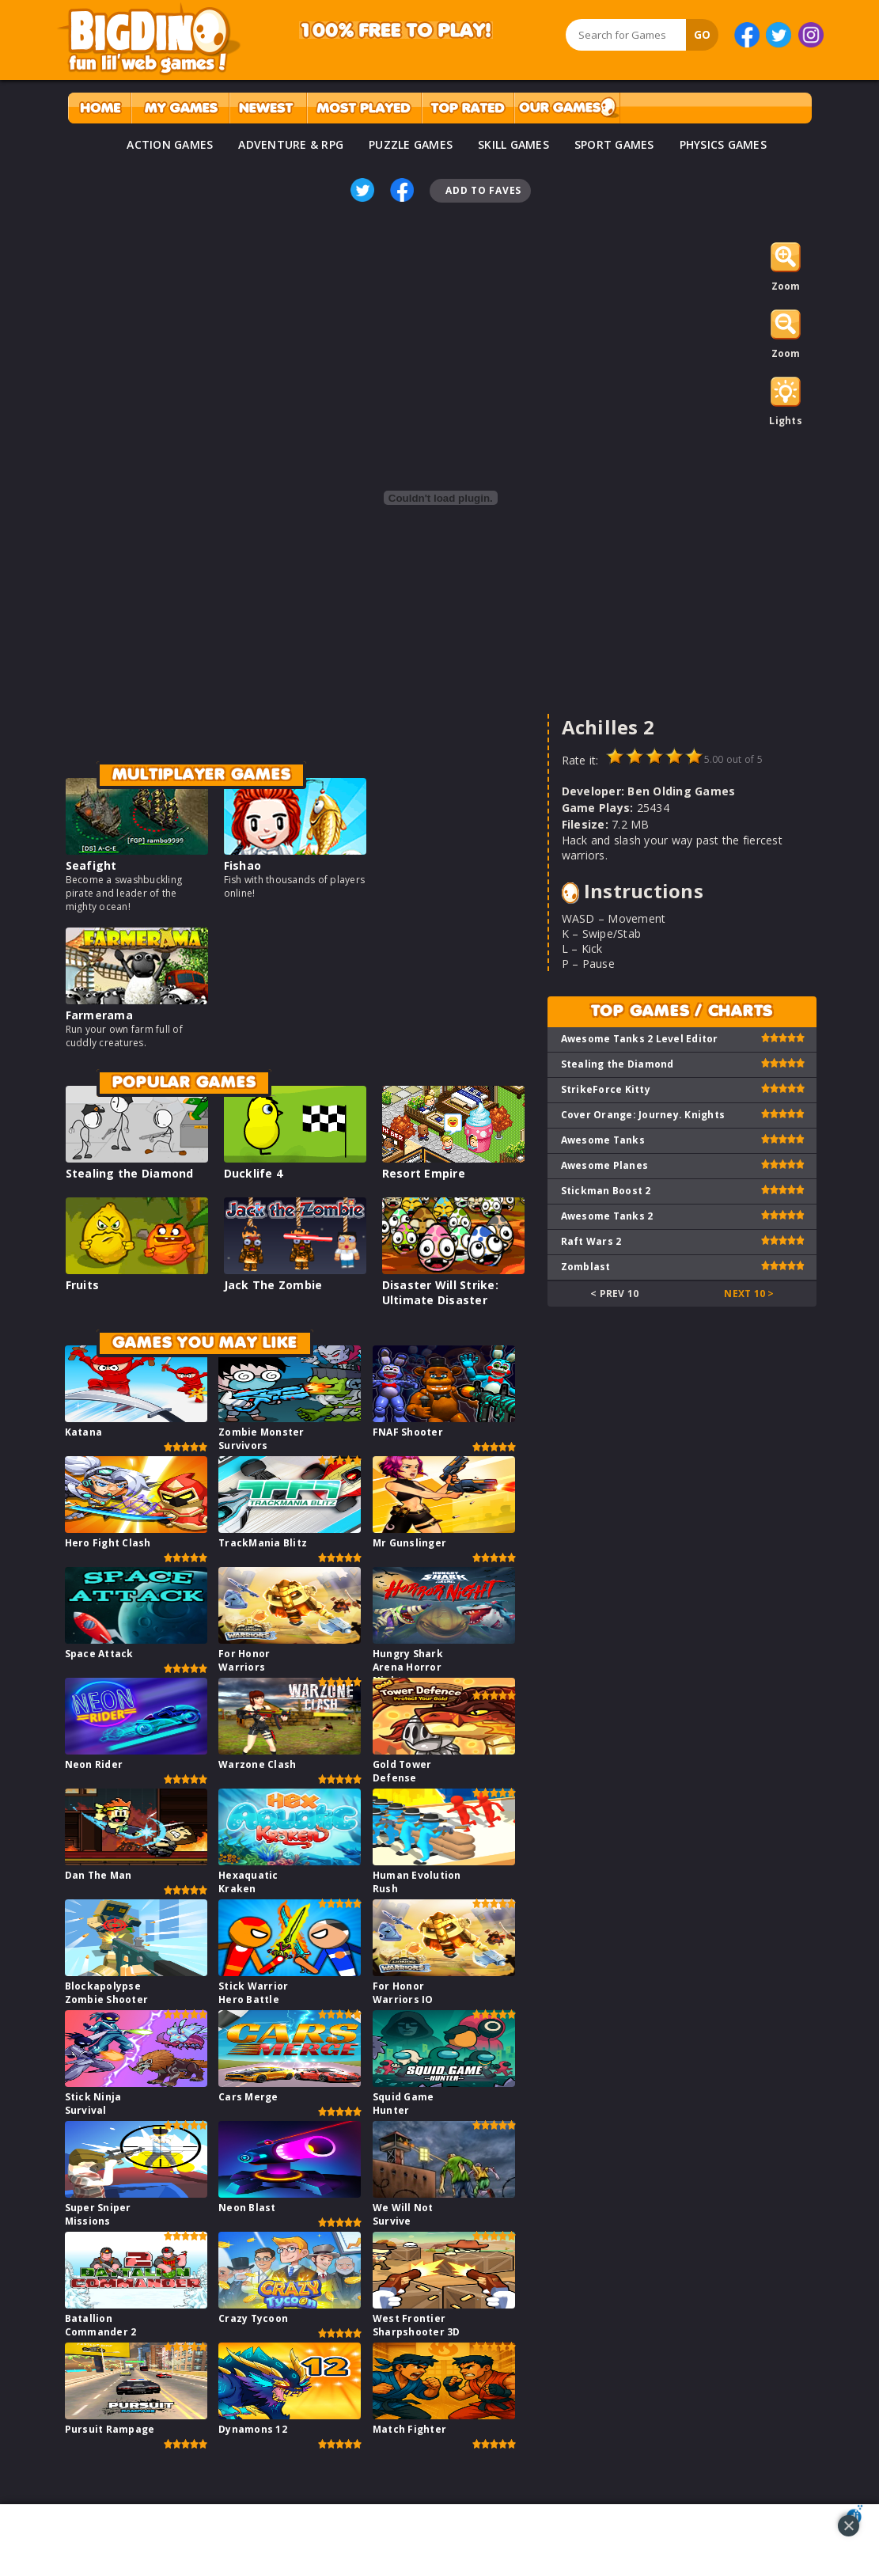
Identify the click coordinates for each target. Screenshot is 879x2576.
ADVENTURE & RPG (290, 144)
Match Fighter (409, 2429)
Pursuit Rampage (110, 2429)
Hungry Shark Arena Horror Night (408, 1667)
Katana (84, 1432)
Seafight (91, 865)
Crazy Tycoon (253, 2318)
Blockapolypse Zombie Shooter (107, 1992)
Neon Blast (247, 2207)
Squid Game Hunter (403, 2103)
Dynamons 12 (252, 2429)
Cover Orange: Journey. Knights (643, 1114)
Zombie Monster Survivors (261, 1438)
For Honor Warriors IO (403, 1992)
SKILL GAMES (513, 144)
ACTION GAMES (170, 144)
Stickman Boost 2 (606, 1190)
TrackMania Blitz (262, 1543)
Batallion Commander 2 (101, 2325)
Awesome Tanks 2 (607, 1216)
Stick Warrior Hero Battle (253, 1992)
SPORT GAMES (614, 144)
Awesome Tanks (603, 1140)
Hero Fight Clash (108, 1543)
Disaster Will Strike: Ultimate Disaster (440, 1292)
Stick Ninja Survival (93, 2103)
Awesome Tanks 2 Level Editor (639, 1038)
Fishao (243, 865)
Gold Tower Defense (402, 1771)
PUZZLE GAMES (411, 144)
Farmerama (99, 1014)
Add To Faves (483, 190)
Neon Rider (94, 1764)
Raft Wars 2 (591, 1241)
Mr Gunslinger (409, 1543)
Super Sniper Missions (98, 2214)
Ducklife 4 (253, 1173)
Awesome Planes (605, 1165)
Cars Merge (248, 2097)
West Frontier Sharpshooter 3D (416, 2325)
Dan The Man (98, 1875)
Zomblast (586, 1266)
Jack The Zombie (273, 1284)
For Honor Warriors (244, 1660)
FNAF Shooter (408, 1432)
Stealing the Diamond (130, 1173)
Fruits (83, 1284)
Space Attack (99, 1653)
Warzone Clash (257, 1764)
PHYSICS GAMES (723, 144)
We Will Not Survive (403, 2214)
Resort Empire (423, 1173)
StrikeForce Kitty (605, 1089)
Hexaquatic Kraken (248, 1881)
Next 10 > (749, 1293)
